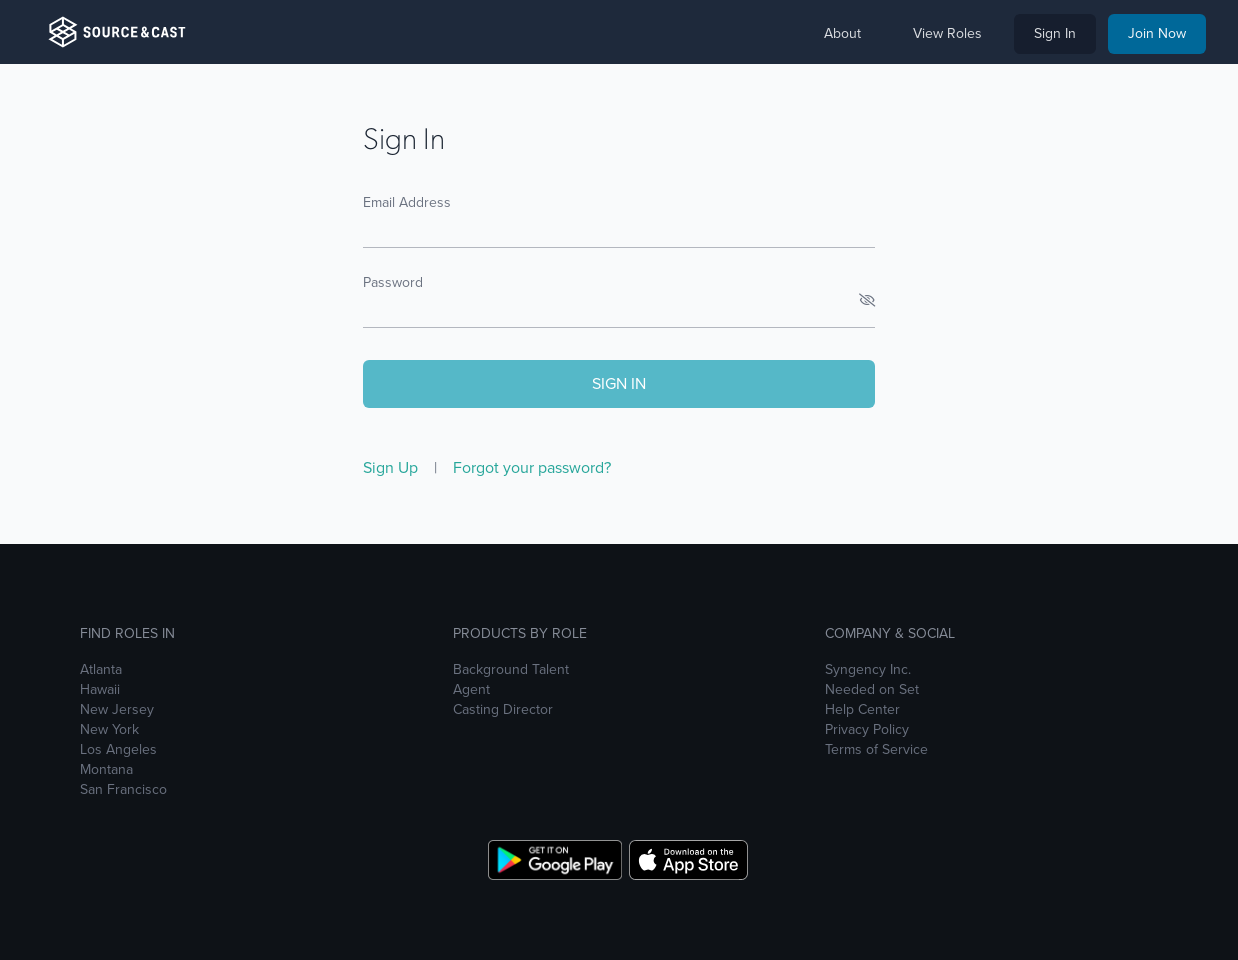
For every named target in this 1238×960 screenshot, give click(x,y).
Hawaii (100, 690)
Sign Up (392, 467)
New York (109, 730)
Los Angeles (118, 750)
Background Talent (511, 670)
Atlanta (101, 670)
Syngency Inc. (868, 670)
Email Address (407, 202)
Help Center (862, 710)
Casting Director (503, 710)
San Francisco (123, 790)
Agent (471, 690)
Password (393, 282)
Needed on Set (872, 690)
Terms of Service (876, 750)
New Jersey (117, 710)
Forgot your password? (532, 467)
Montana (106, 770)
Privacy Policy (867, 730)
